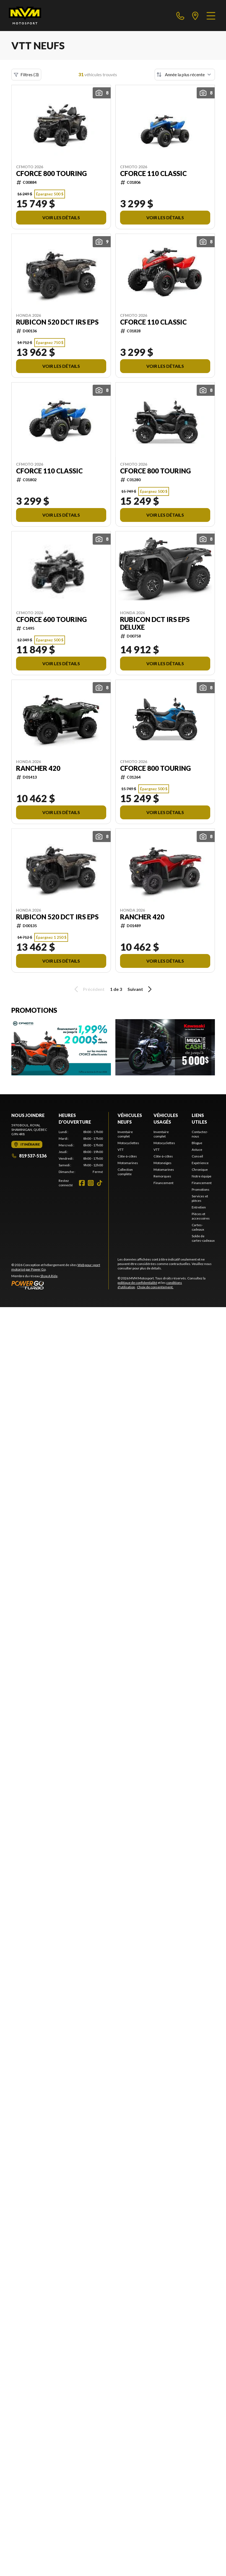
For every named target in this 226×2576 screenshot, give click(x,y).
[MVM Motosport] (25, 15)
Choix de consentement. (155, 1287)
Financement (163, 1183)
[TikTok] (99, 1183)
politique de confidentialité (137, 1283)
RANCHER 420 (38, 768)
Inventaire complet (125, 1134)
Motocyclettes (128, 1143)
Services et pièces (200, 1198)
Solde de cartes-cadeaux (203, 1238)
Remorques (162, 1176)
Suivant (141, 989)
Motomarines (128, 1163)
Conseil (197, 1156)
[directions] (195, 16)
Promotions (200, 1189)
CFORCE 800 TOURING (51, 173)
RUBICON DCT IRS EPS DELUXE (154, 623)
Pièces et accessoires (201, 1216)
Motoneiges (163, 1163)
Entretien (199, 1207)
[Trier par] (185, 74)
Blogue (197, 1143)
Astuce (197, 1149)
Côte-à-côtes (127, 1156)
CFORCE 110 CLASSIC (153, 173)
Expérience (200, 1163)
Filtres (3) (26, 74)
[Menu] (211, 15)
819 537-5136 (28, 1155)
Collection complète (125, 1171)
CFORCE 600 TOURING (51, 619)
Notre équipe (201, 1176)
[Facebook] (82, 1183)
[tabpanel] (81, 1152)
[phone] (180, 16)
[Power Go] (60, 1285)
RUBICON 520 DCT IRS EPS (57, 322)
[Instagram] (90, 1183)
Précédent (88, 989)
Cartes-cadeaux (198, 1227)
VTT (121, 1149)
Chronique (200, 1169)
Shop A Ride (49, 1276)
